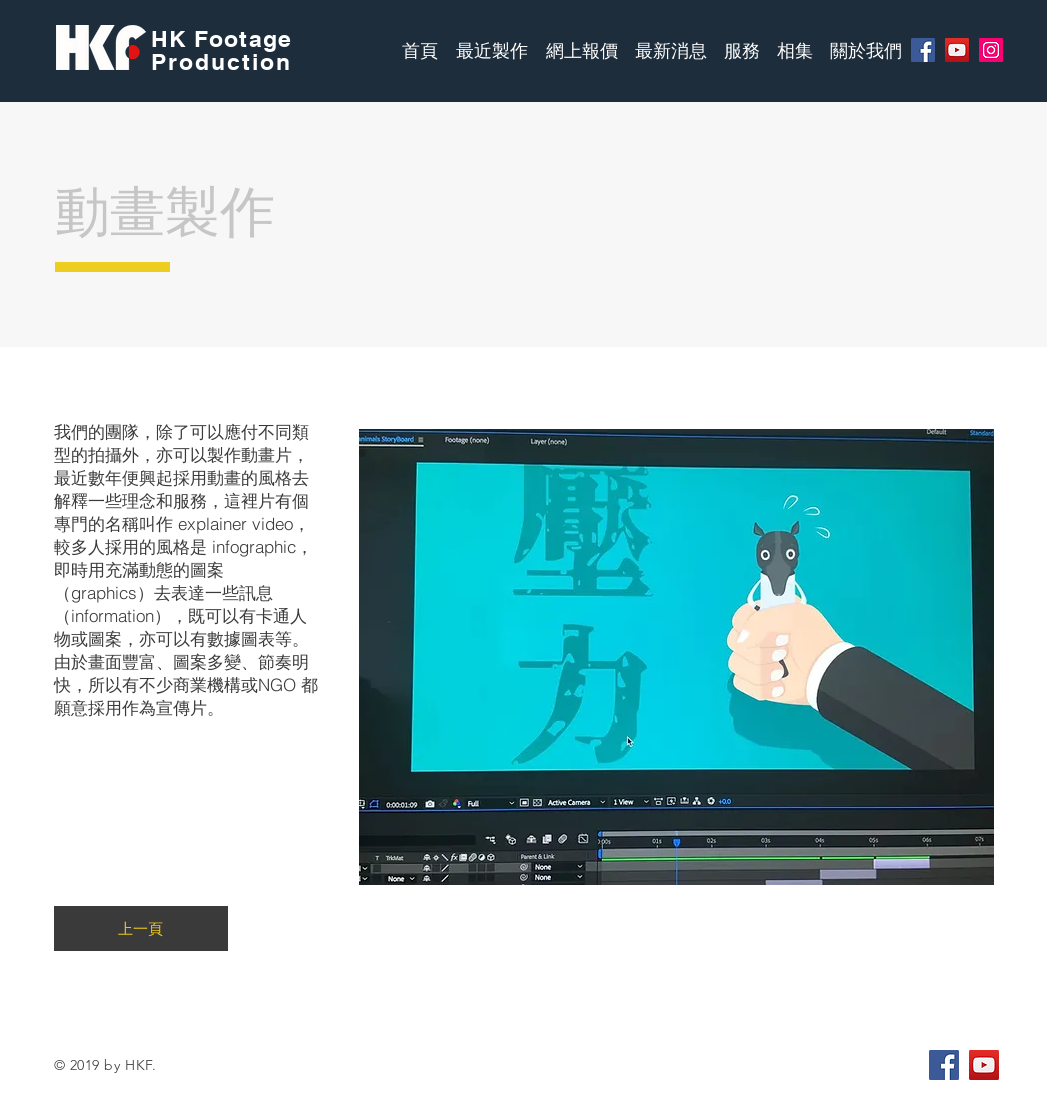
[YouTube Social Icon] (984, 1065)
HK (172, 38)
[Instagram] (991, 50)
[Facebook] (923, 50)
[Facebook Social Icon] (944, 1065)
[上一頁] (141, 928)
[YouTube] (957, 50)
